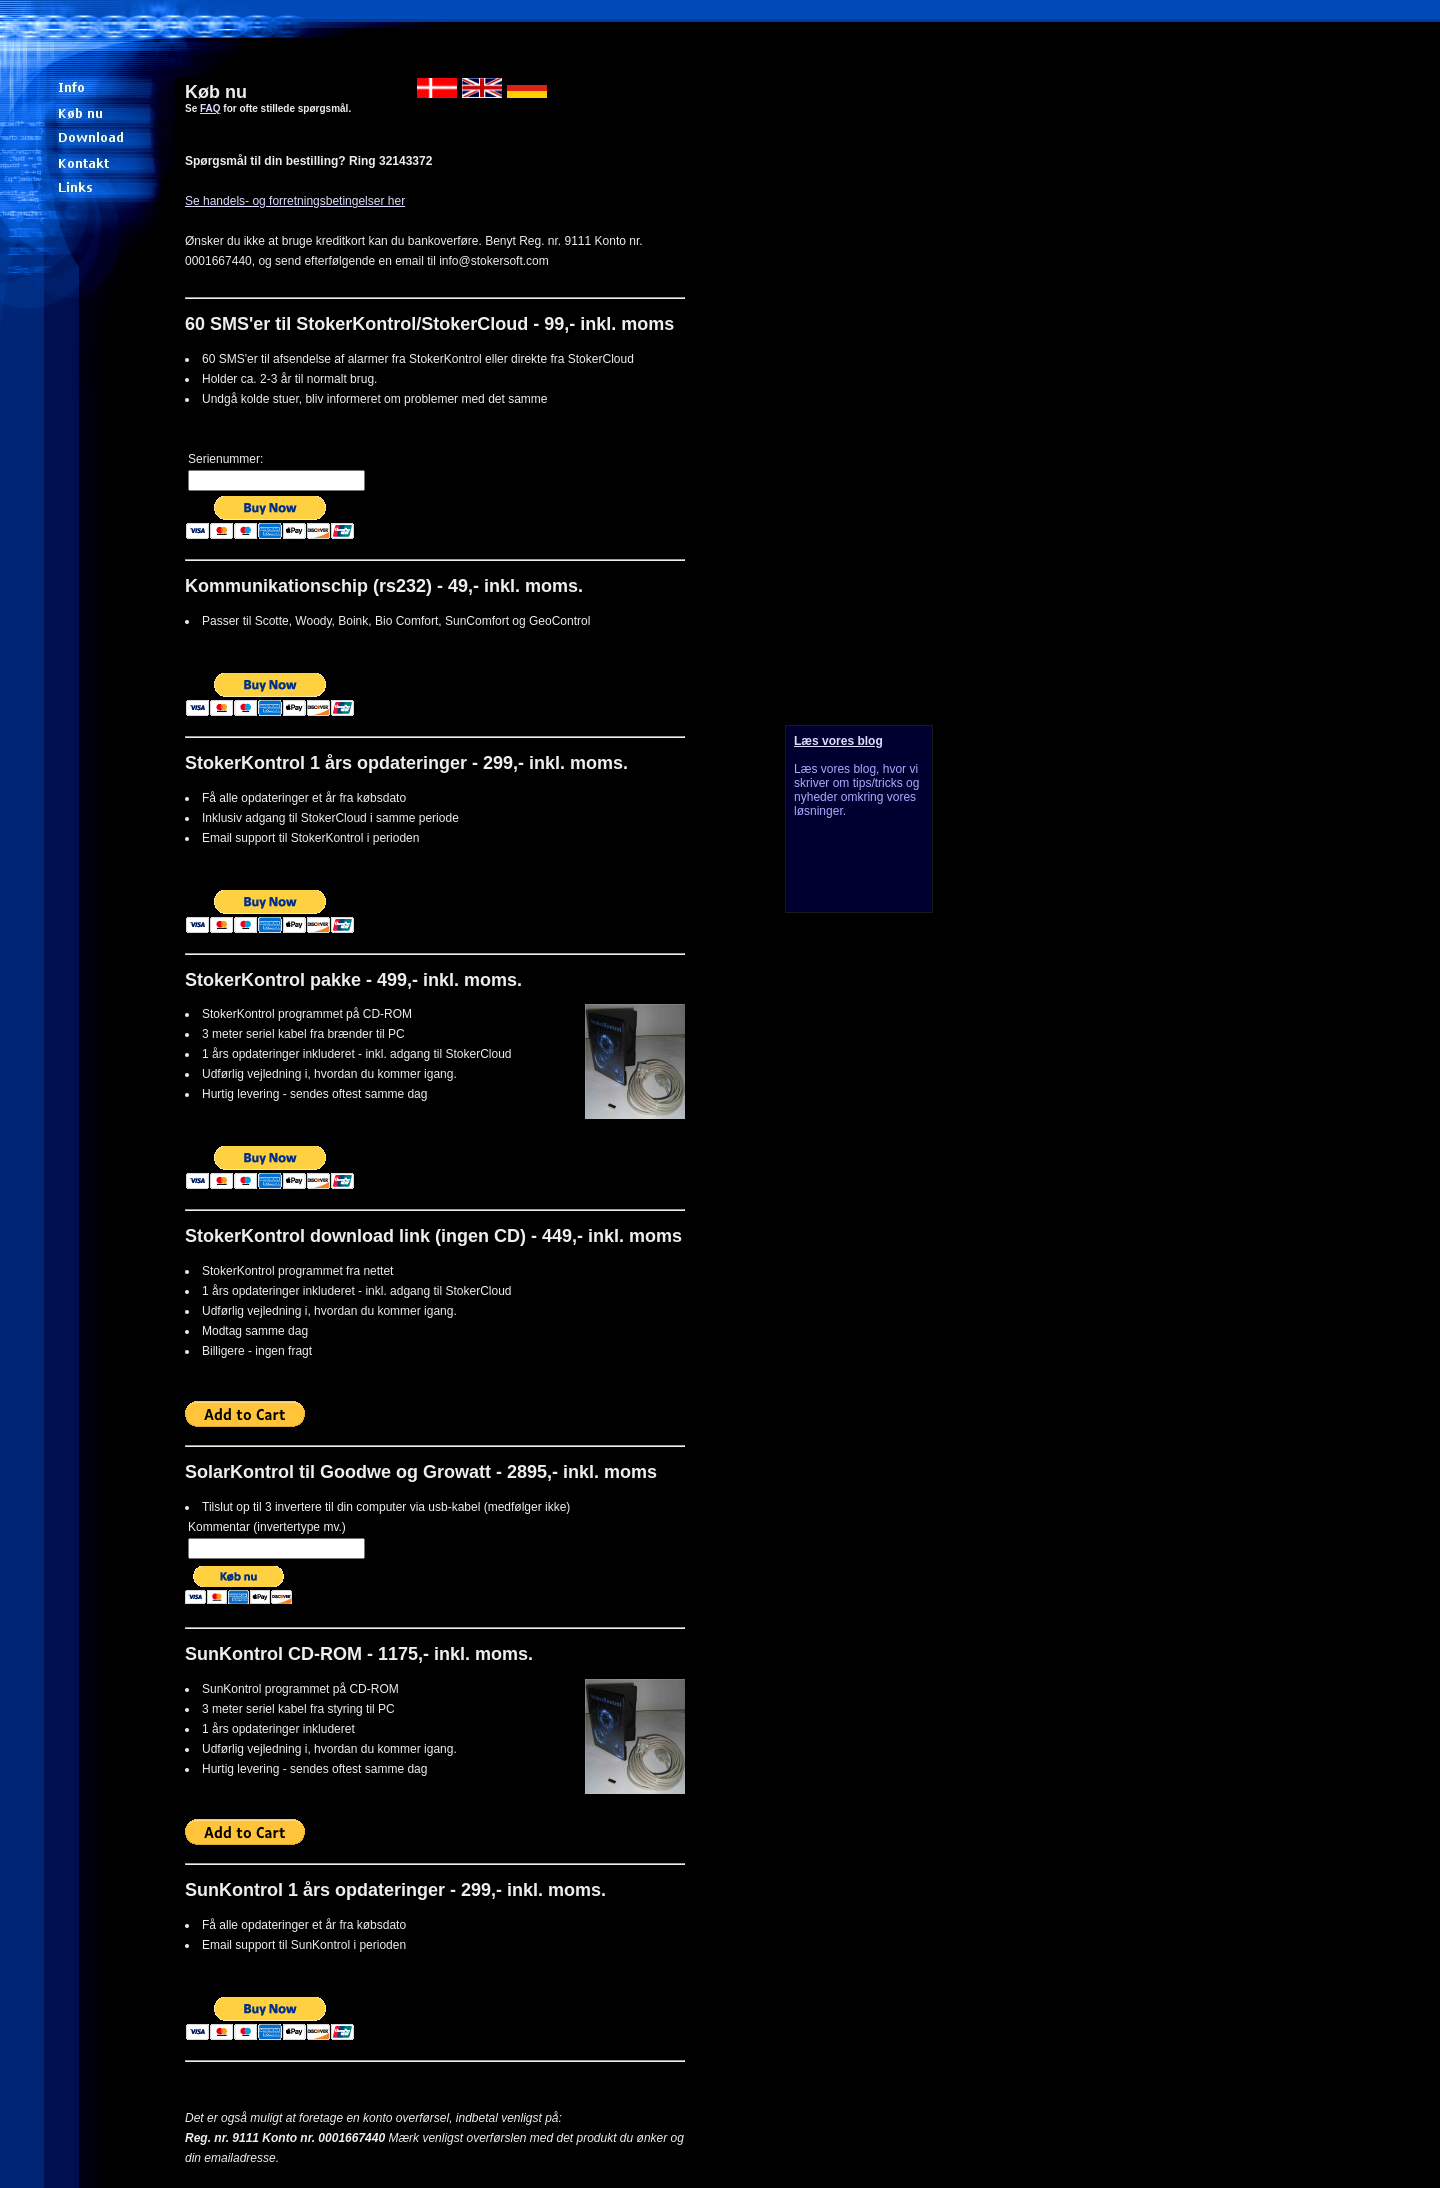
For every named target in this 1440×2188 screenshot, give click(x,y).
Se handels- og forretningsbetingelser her (295, 201)
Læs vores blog (838, 741)
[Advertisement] (850, 1241)
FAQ (210, 108)
